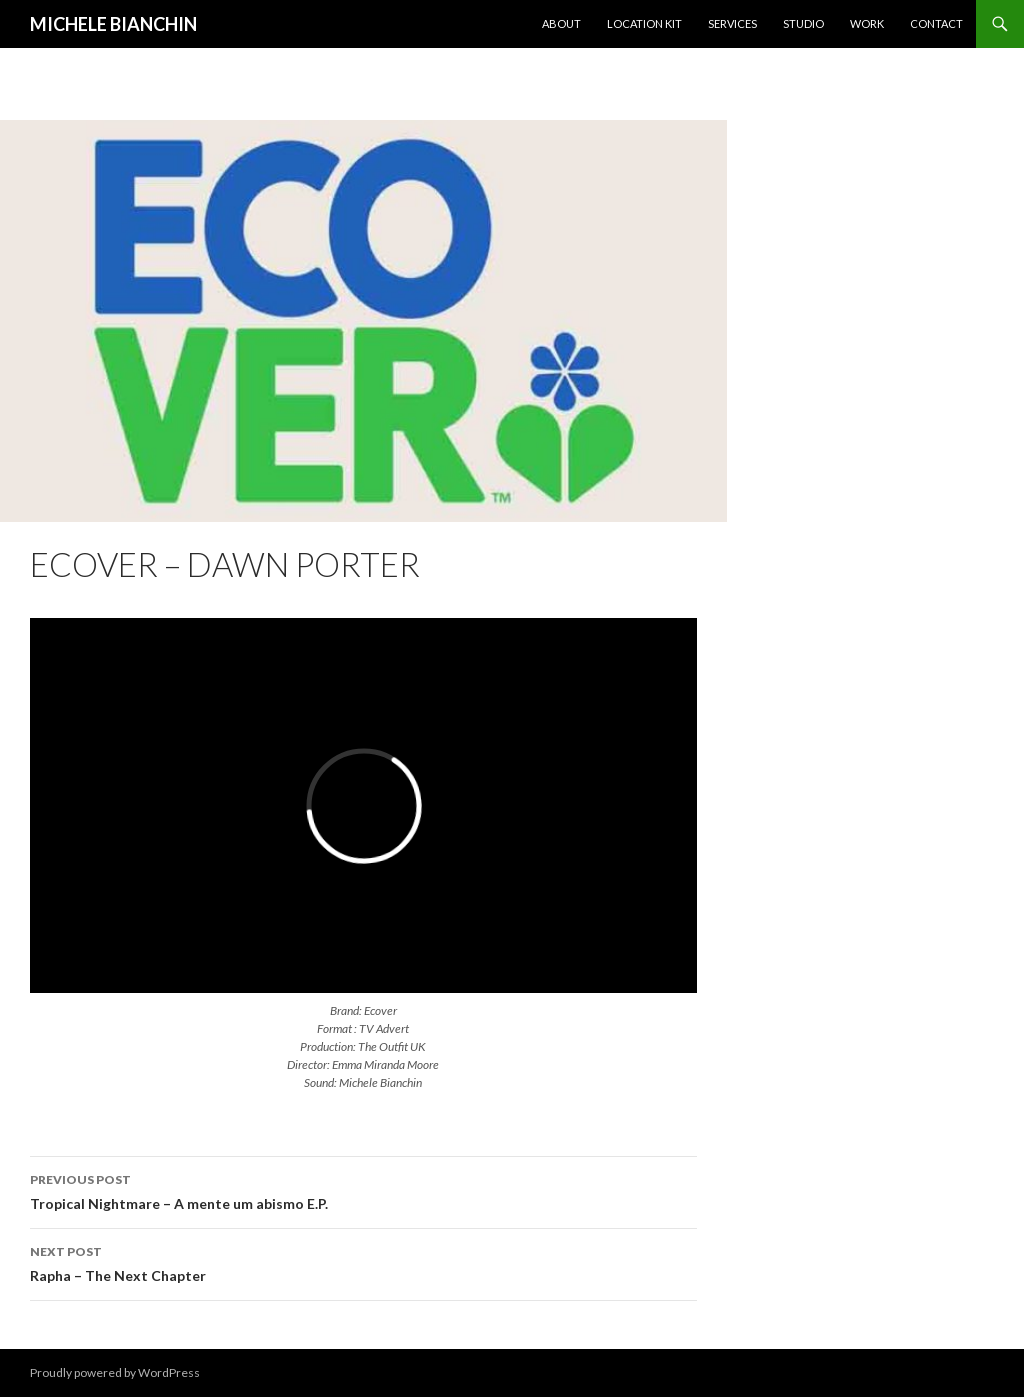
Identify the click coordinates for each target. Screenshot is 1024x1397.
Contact (936, 23)
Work (867, 23)
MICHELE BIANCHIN (113, 24)
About (561, 23)
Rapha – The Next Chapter (363, 1262)
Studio (803, 23)
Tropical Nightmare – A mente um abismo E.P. (363, 1190)
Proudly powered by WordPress (115, 1372)
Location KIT (644, 23)
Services (732, 23)
